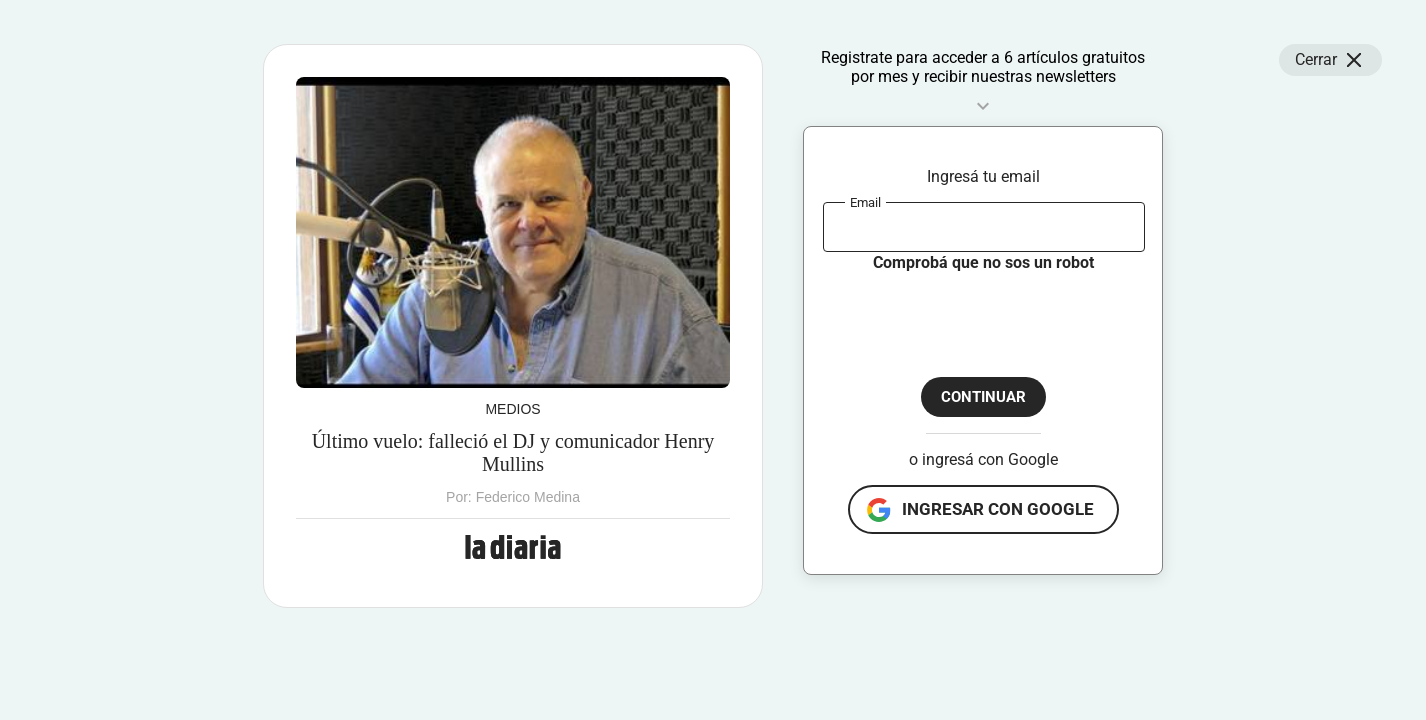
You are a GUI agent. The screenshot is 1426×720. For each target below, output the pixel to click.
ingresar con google (998, 509)
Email (865, 201)
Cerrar (1330, 60)
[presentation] (975, 313)
